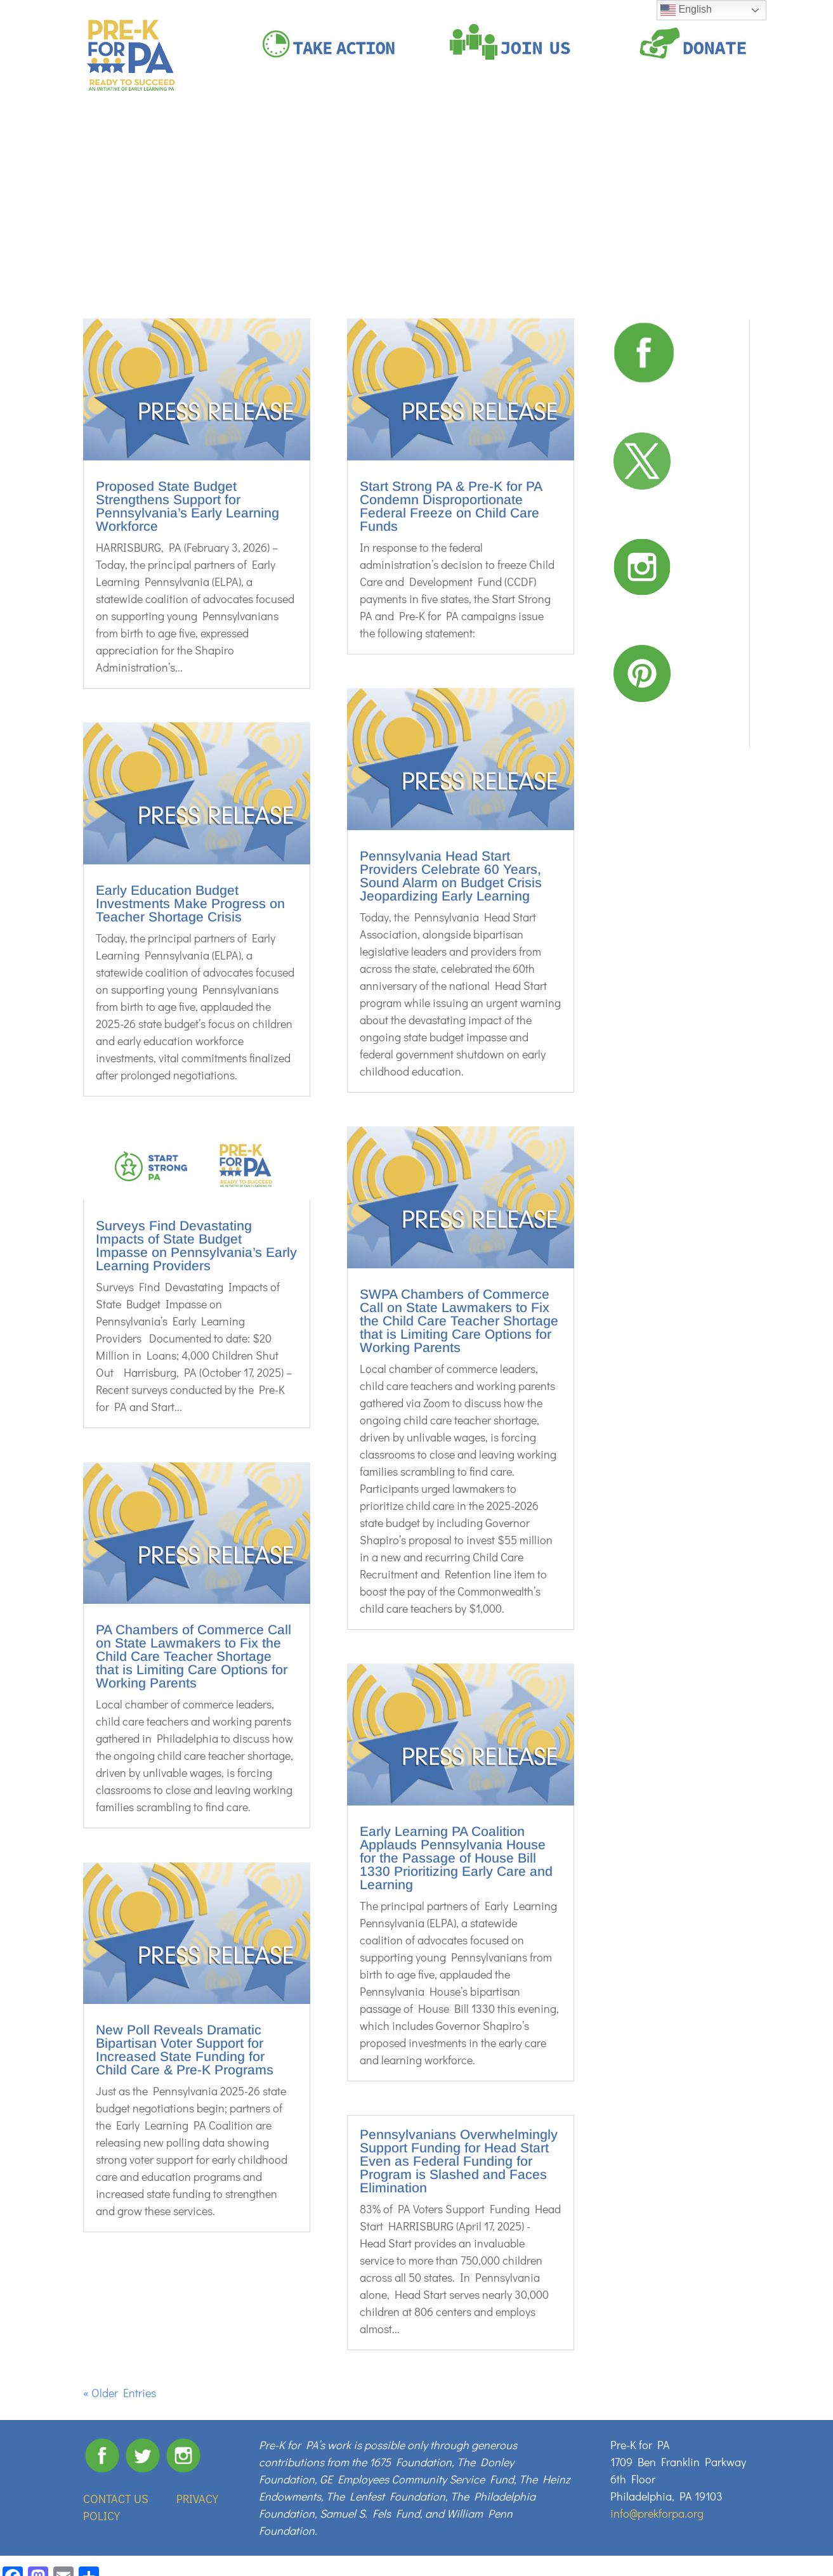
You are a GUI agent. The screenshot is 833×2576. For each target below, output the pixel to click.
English (686, 10)
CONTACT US (115, 2498)
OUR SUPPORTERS (519, 147)
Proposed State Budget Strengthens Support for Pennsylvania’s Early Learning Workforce (187, 506)
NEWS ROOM (594, 147)
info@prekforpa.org (657, 2513)
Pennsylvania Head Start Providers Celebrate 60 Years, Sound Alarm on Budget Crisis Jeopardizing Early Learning (451, 876)
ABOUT (323, 147)
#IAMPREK (451, 147)
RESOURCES (657, 147)
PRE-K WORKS (377, 147)
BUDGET (722, 147)
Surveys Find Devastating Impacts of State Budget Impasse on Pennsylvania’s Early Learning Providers (196, 1245)
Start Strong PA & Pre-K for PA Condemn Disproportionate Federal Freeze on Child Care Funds (451, 506)
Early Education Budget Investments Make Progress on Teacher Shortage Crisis (190, 903)
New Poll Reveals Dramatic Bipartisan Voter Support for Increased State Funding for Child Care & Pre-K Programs (184, 2049)
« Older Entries (119, 2392)
